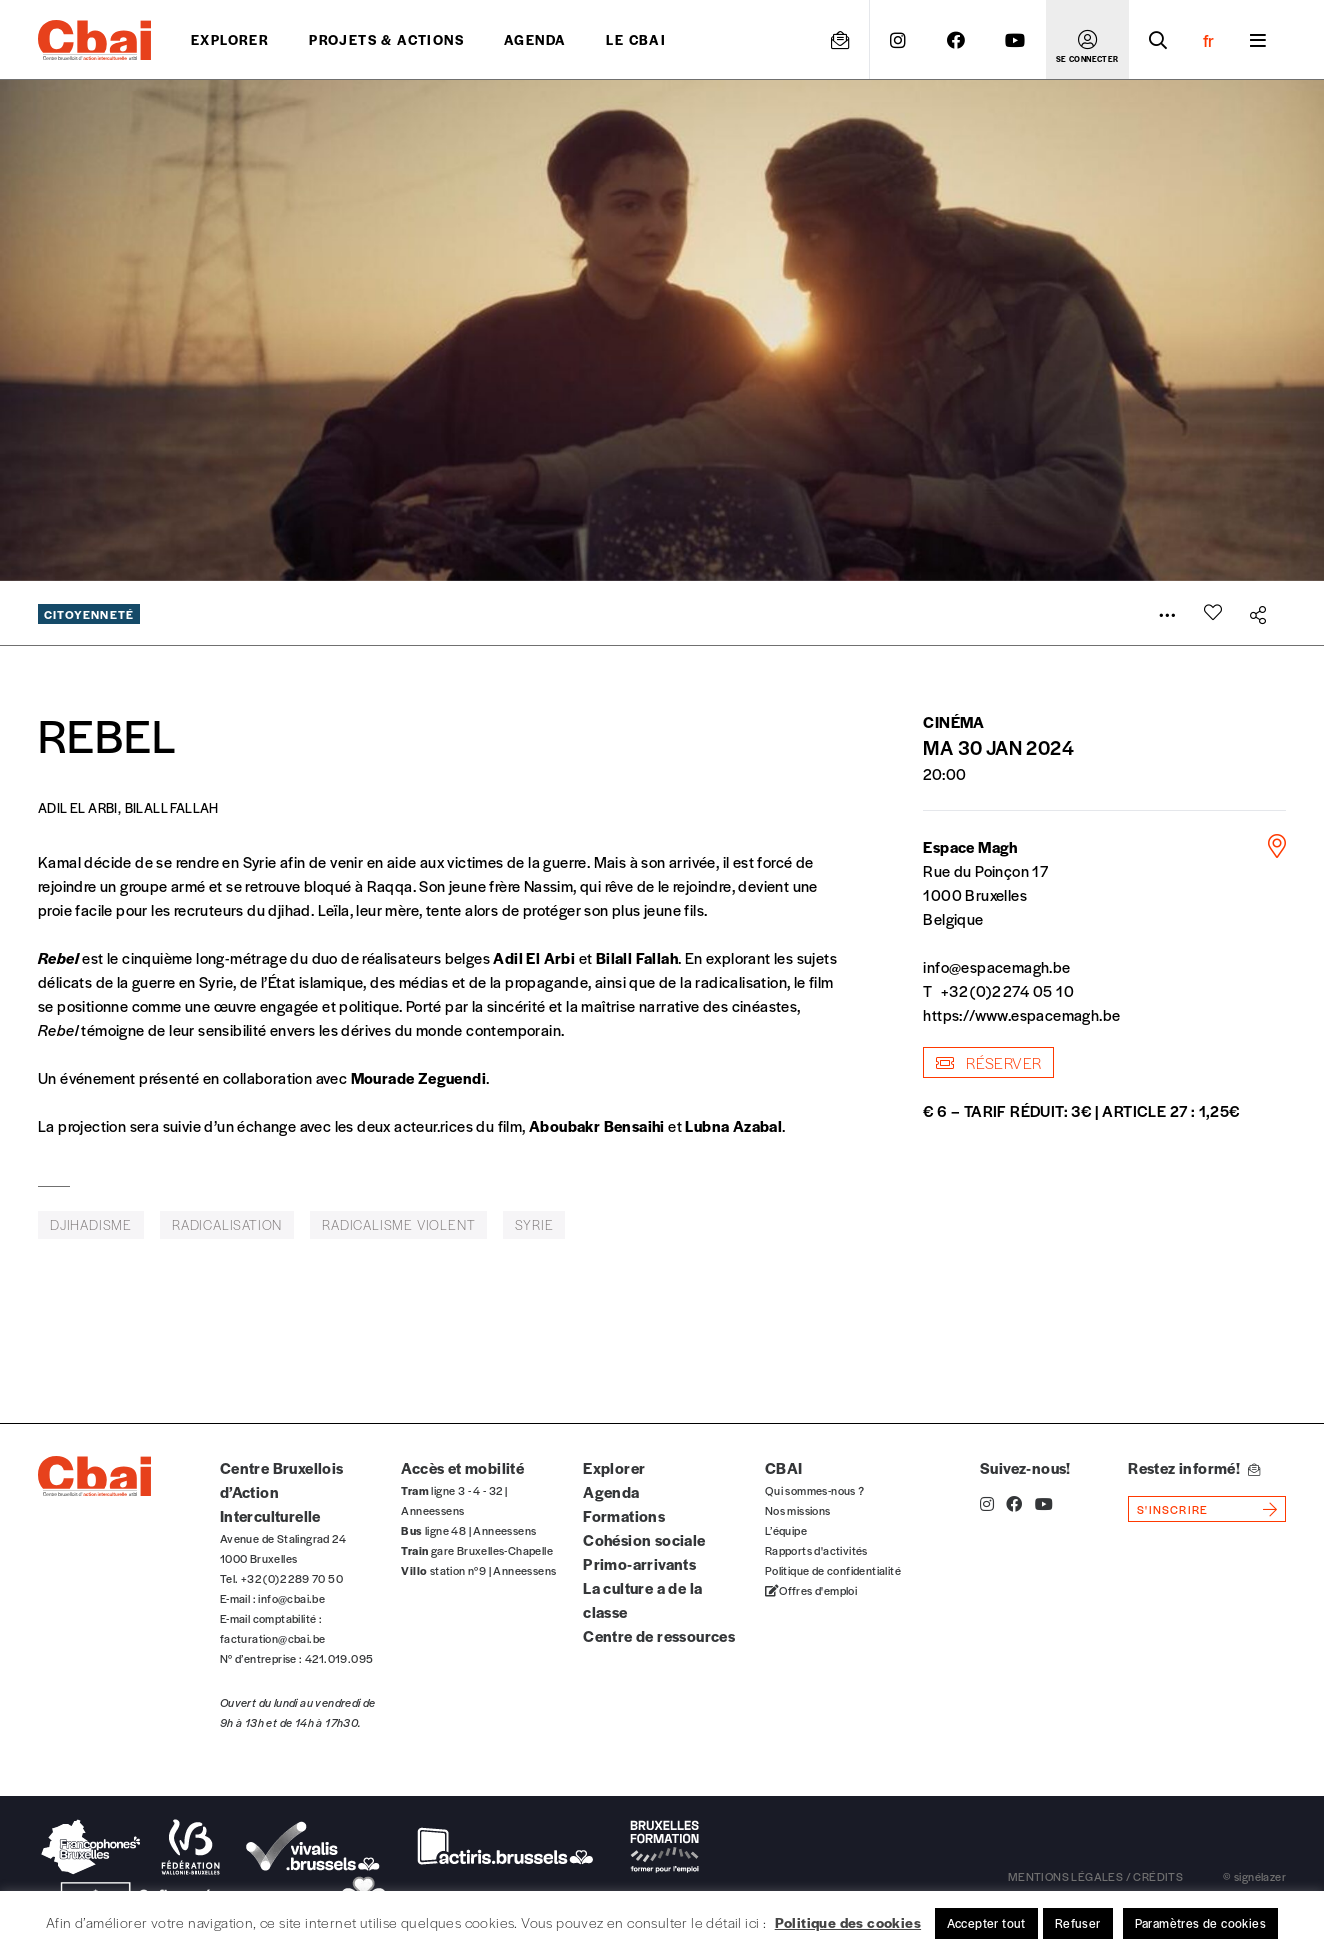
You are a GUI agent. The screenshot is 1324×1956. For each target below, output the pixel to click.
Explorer (230, 39)
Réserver (988, 1062)
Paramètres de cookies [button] (1200, 1923)
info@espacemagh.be (996, 966)
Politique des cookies (848, 1922)
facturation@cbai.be (273, 1638)
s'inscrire (1172, 1509)
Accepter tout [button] (986, 1923)
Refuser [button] (1078, 1923)
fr (1208, 40)
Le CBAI (636, 39)
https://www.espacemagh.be (1021, 1014)
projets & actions (386, 39)
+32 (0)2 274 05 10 (1007, 990)
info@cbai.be (291, 1598)
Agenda (535, 39)
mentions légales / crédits (1095, 1876)
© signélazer (1254, 1876)
